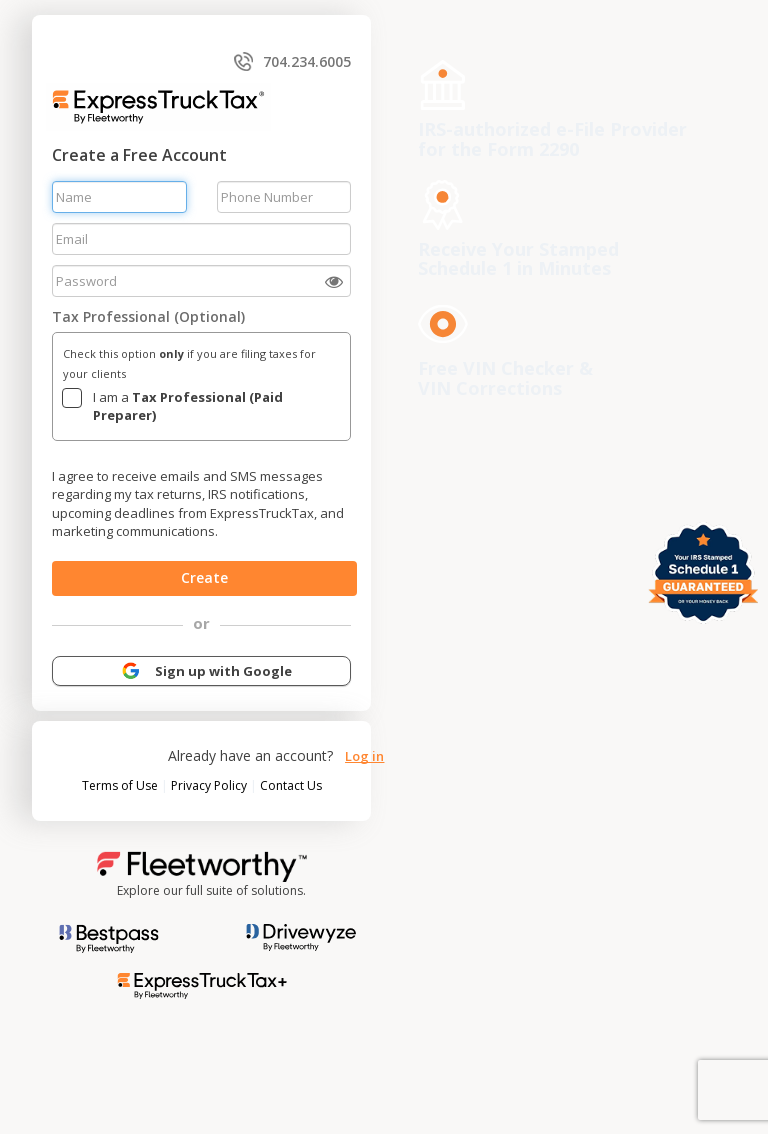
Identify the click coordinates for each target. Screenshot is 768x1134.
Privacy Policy (210, 785)
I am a (188, 406)
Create (205, 577)
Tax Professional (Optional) (148, 316)
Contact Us (291, 785)
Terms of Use (121, 785)
